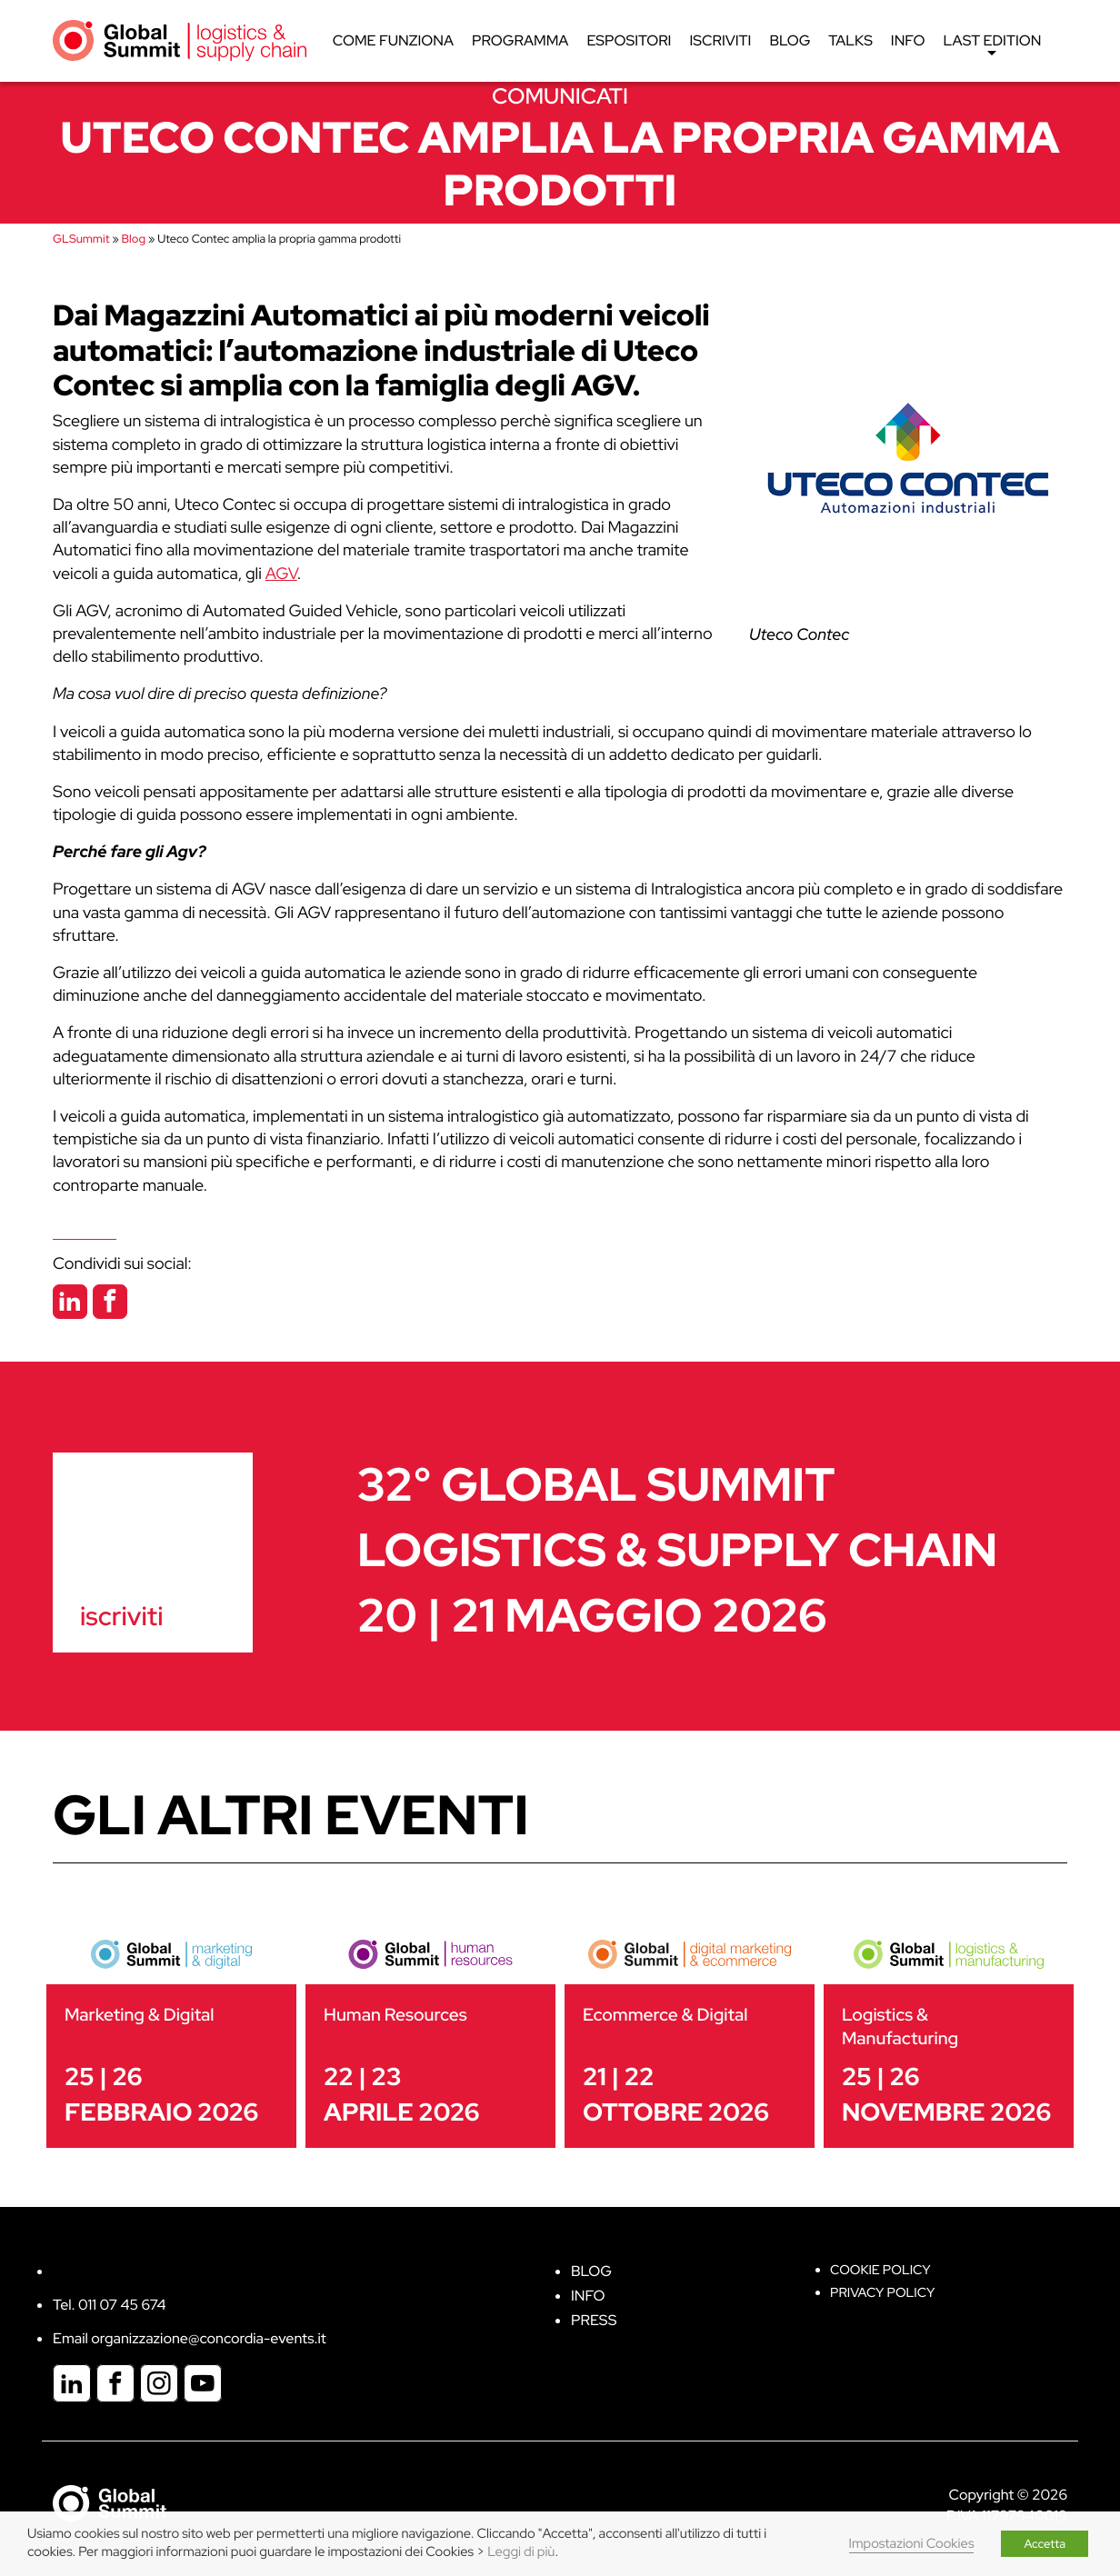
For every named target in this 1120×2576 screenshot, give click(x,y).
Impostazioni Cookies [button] (912, 2543)
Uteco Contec (799, 634)
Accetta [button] (1044, 2543)
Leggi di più (521, 2552)
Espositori (629, 40)
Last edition (993, 45)
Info (908, 40)
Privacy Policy (882, 2292)
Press (593, 2320)
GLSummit (81, 238)
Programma (520, 40)
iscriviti (121, 1616)
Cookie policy (880, 2270)
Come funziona (393, 40)
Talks (851, 40)
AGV (281, 574)
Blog (790, 40)
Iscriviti (721, 40)
